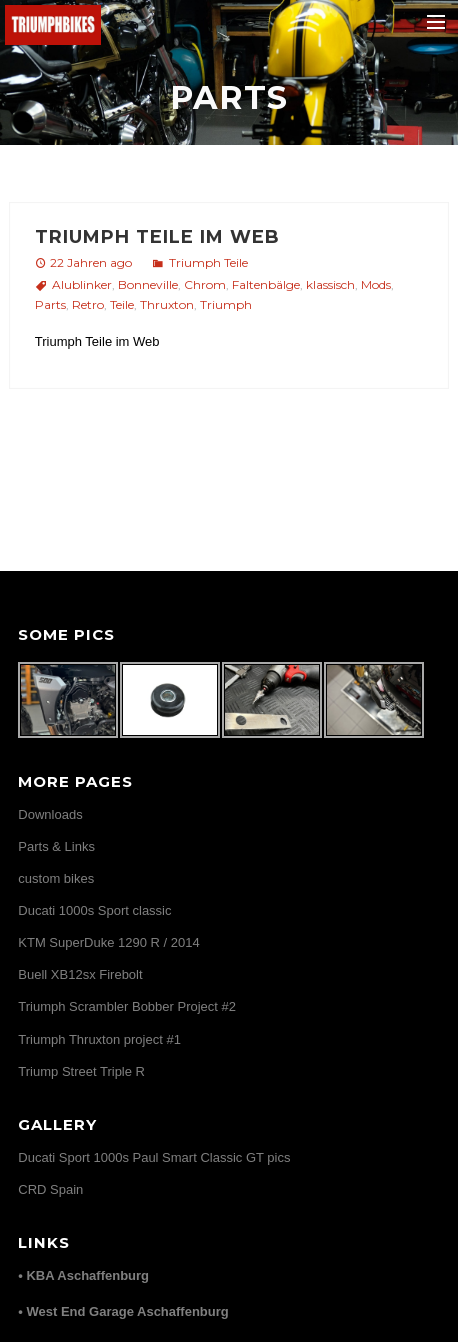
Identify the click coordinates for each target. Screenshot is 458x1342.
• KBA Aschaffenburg (83, 1275)
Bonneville (148, 284)
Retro (88, 304)
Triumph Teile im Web (157, 237)
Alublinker (82, 284)
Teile (122, 304)
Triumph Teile (208, 262)
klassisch (330, 284)
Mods (376, 284)
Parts (50, 304)
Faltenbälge (266, 284)
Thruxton (167, 304)
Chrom (205, 284)
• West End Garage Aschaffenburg (123, 1311)
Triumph (226, 304)
